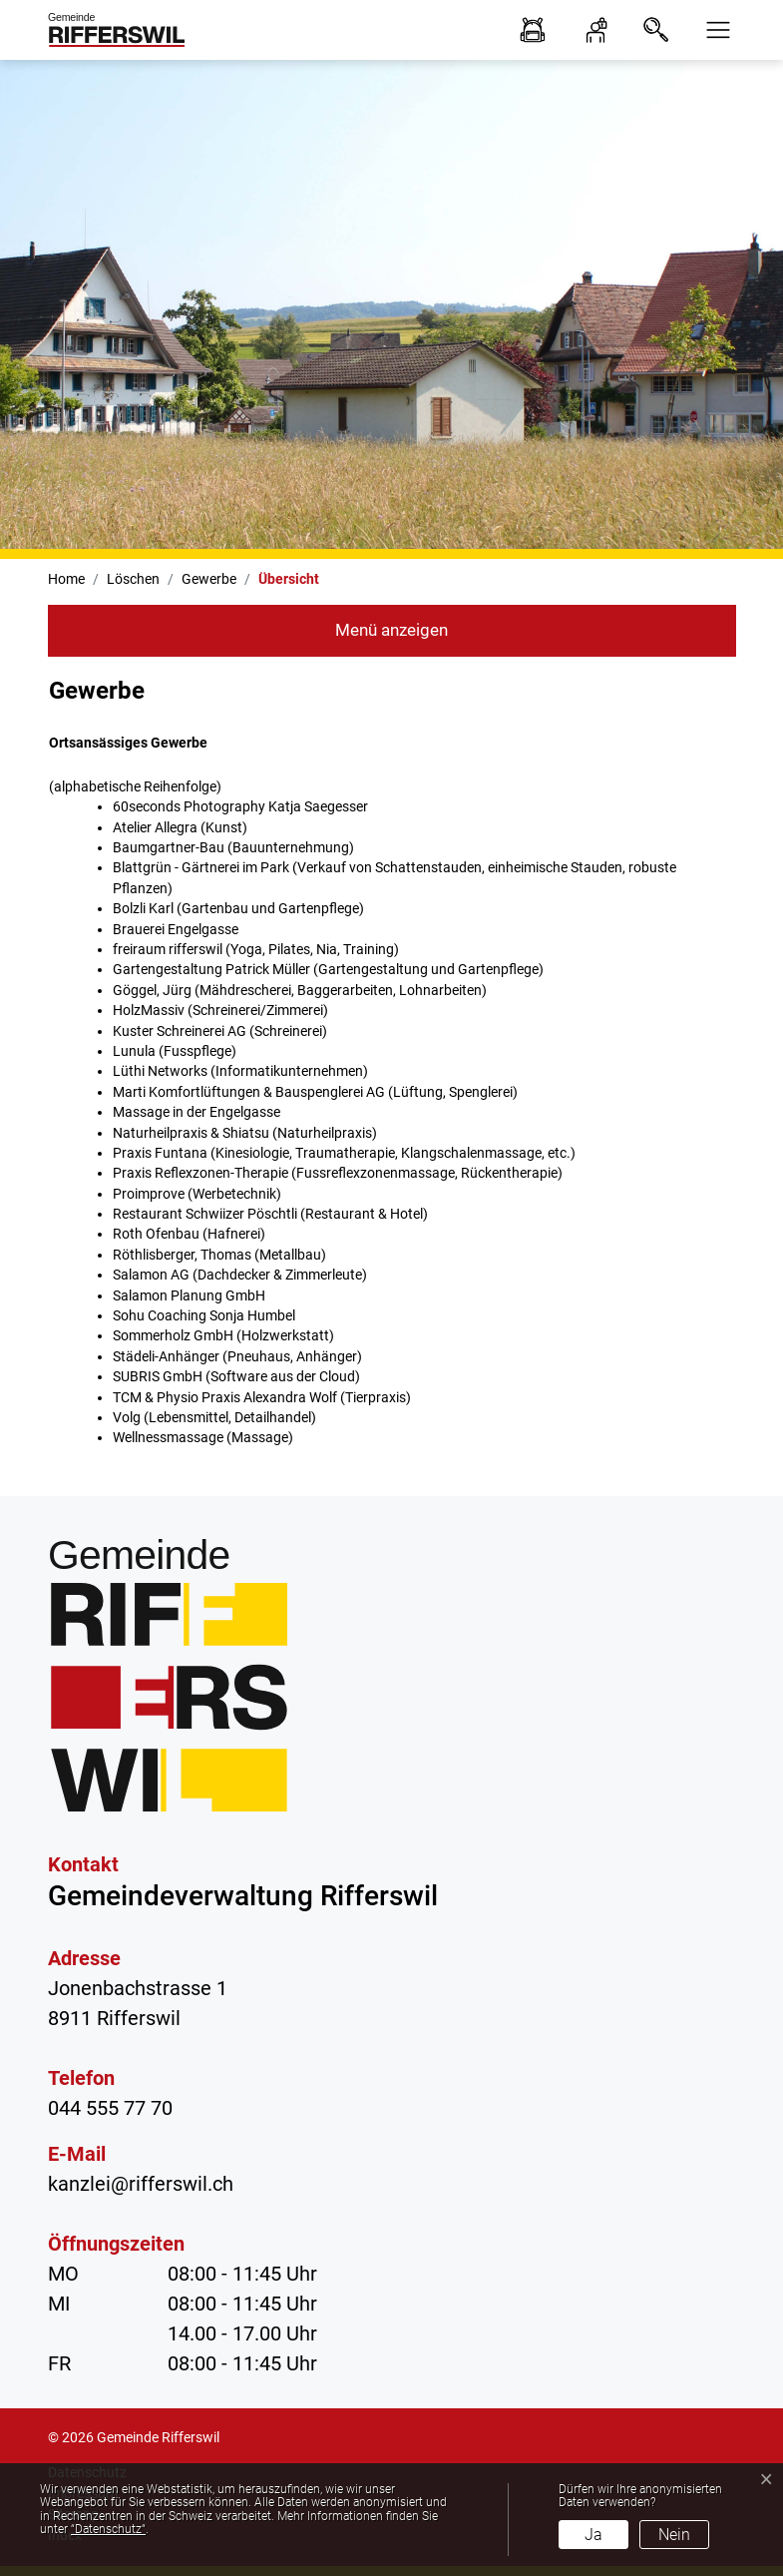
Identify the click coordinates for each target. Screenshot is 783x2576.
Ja (593, 2534)
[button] (712, 30)
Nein (674, 2534)
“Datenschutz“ (108, 2529)
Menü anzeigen (391, 630)
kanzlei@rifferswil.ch (140, 2184)
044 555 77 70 (110, 2108)
